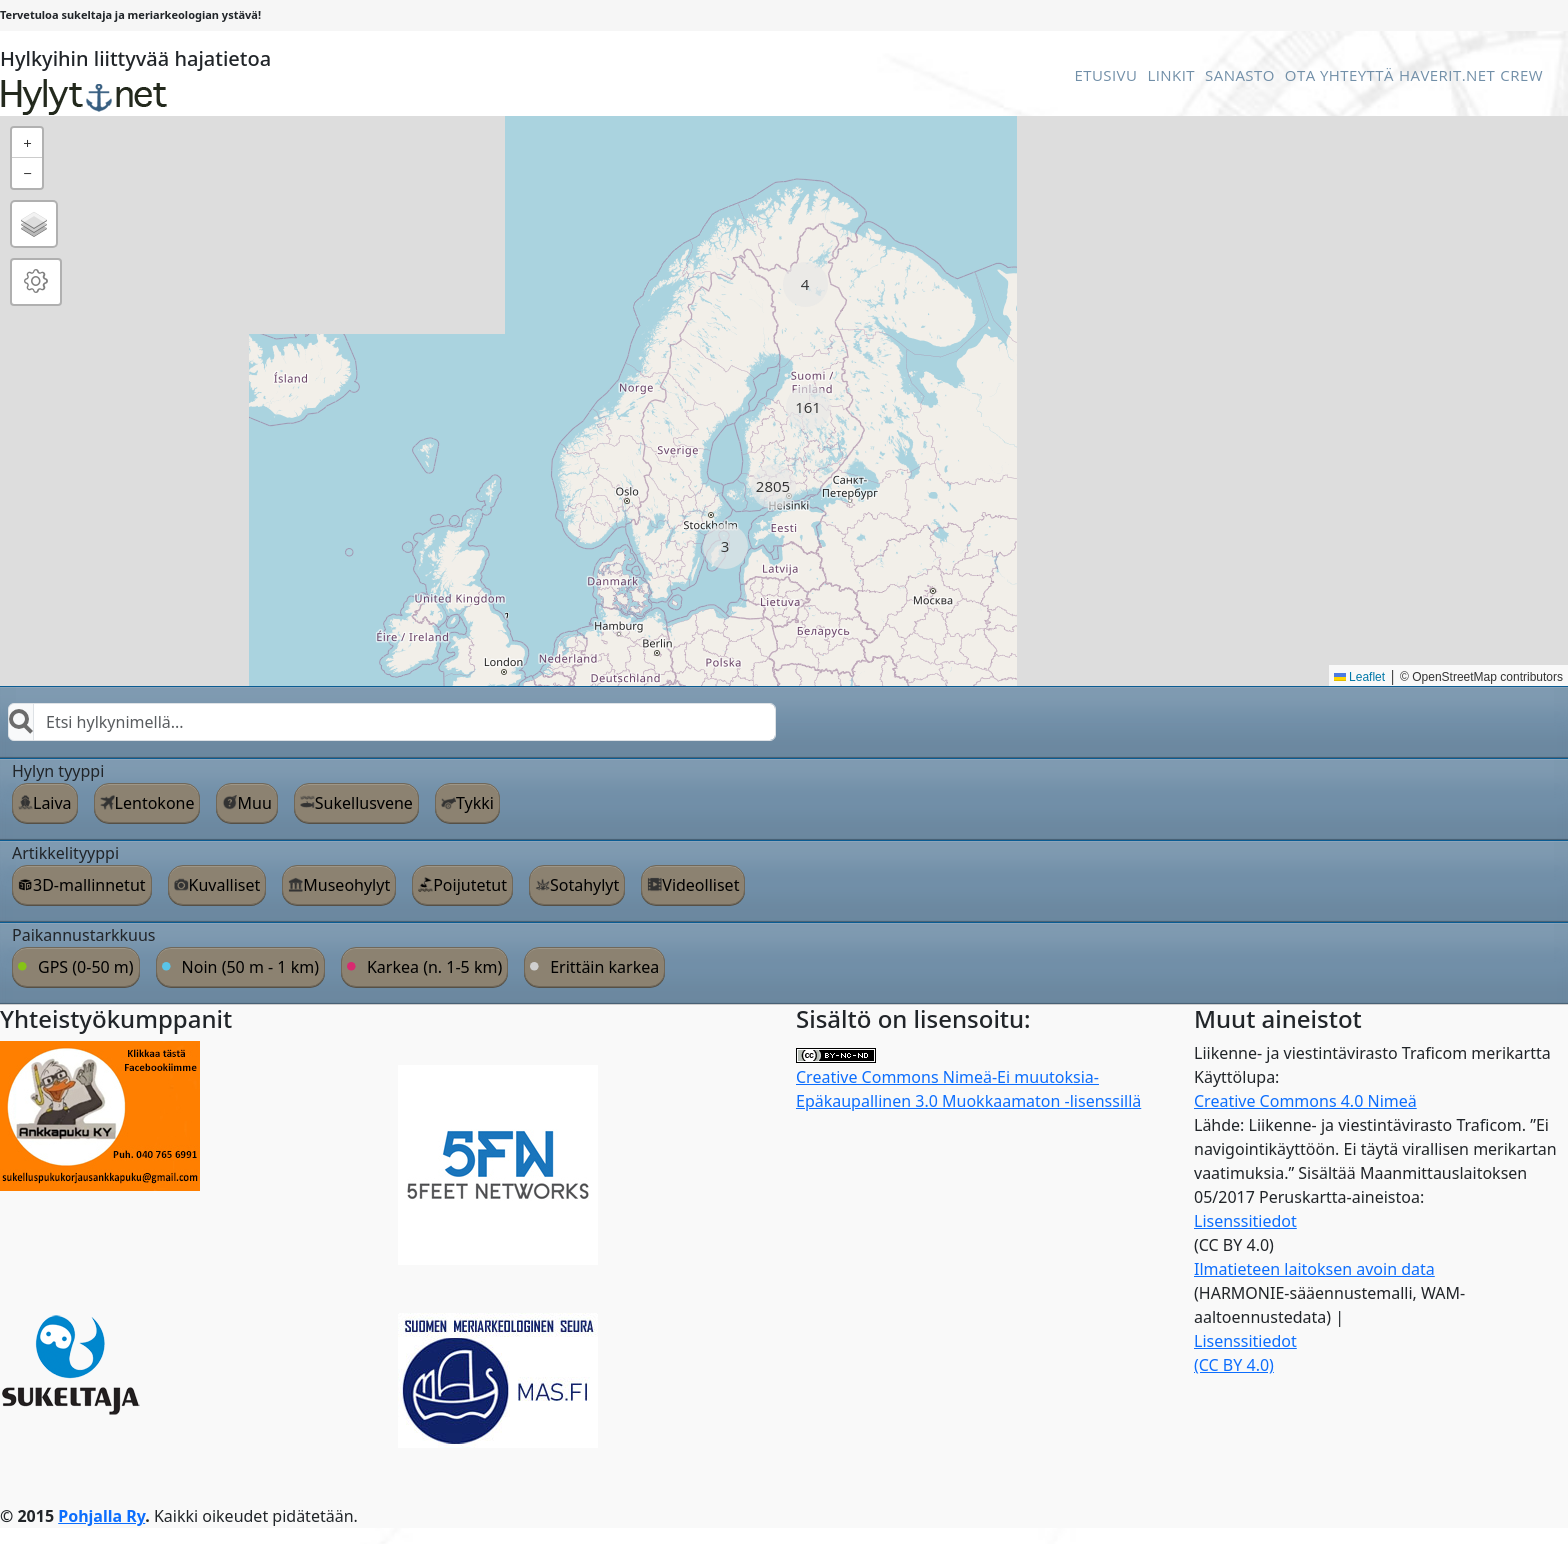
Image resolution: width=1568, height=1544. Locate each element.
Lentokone (155, 803)
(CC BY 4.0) (1234, 1365)
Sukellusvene (364, 803)
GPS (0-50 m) (86, 967)
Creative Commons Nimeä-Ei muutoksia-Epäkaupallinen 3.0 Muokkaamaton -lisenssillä (968, 1080)
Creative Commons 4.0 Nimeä (1305, 1101)
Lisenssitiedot (1245, 1221)
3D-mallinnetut (89, 885)
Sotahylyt (584, 885)
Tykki (475, 803)
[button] (805, 284)
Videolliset (700, 885)
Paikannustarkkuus (84, 935)
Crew (1521, 75)
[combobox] (392, 722)
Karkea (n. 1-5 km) (434, 967)
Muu (254, 803)
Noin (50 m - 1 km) (250, 967)
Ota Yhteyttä (1339, 75)
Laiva (52, 803)
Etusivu (1105, 75)
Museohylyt (346, 885)
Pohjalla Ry (101, 1516)
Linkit (1171, 75)
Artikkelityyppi (65, 853)
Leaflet (1359, 677)
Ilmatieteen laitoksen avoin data (1314, 1269)
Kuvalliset (225, 885)
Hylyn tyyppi (58, 771)
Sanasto (1240, 75)
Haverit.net (1447, 75)
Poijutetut (470, 885)
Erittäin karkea (604, 967)
